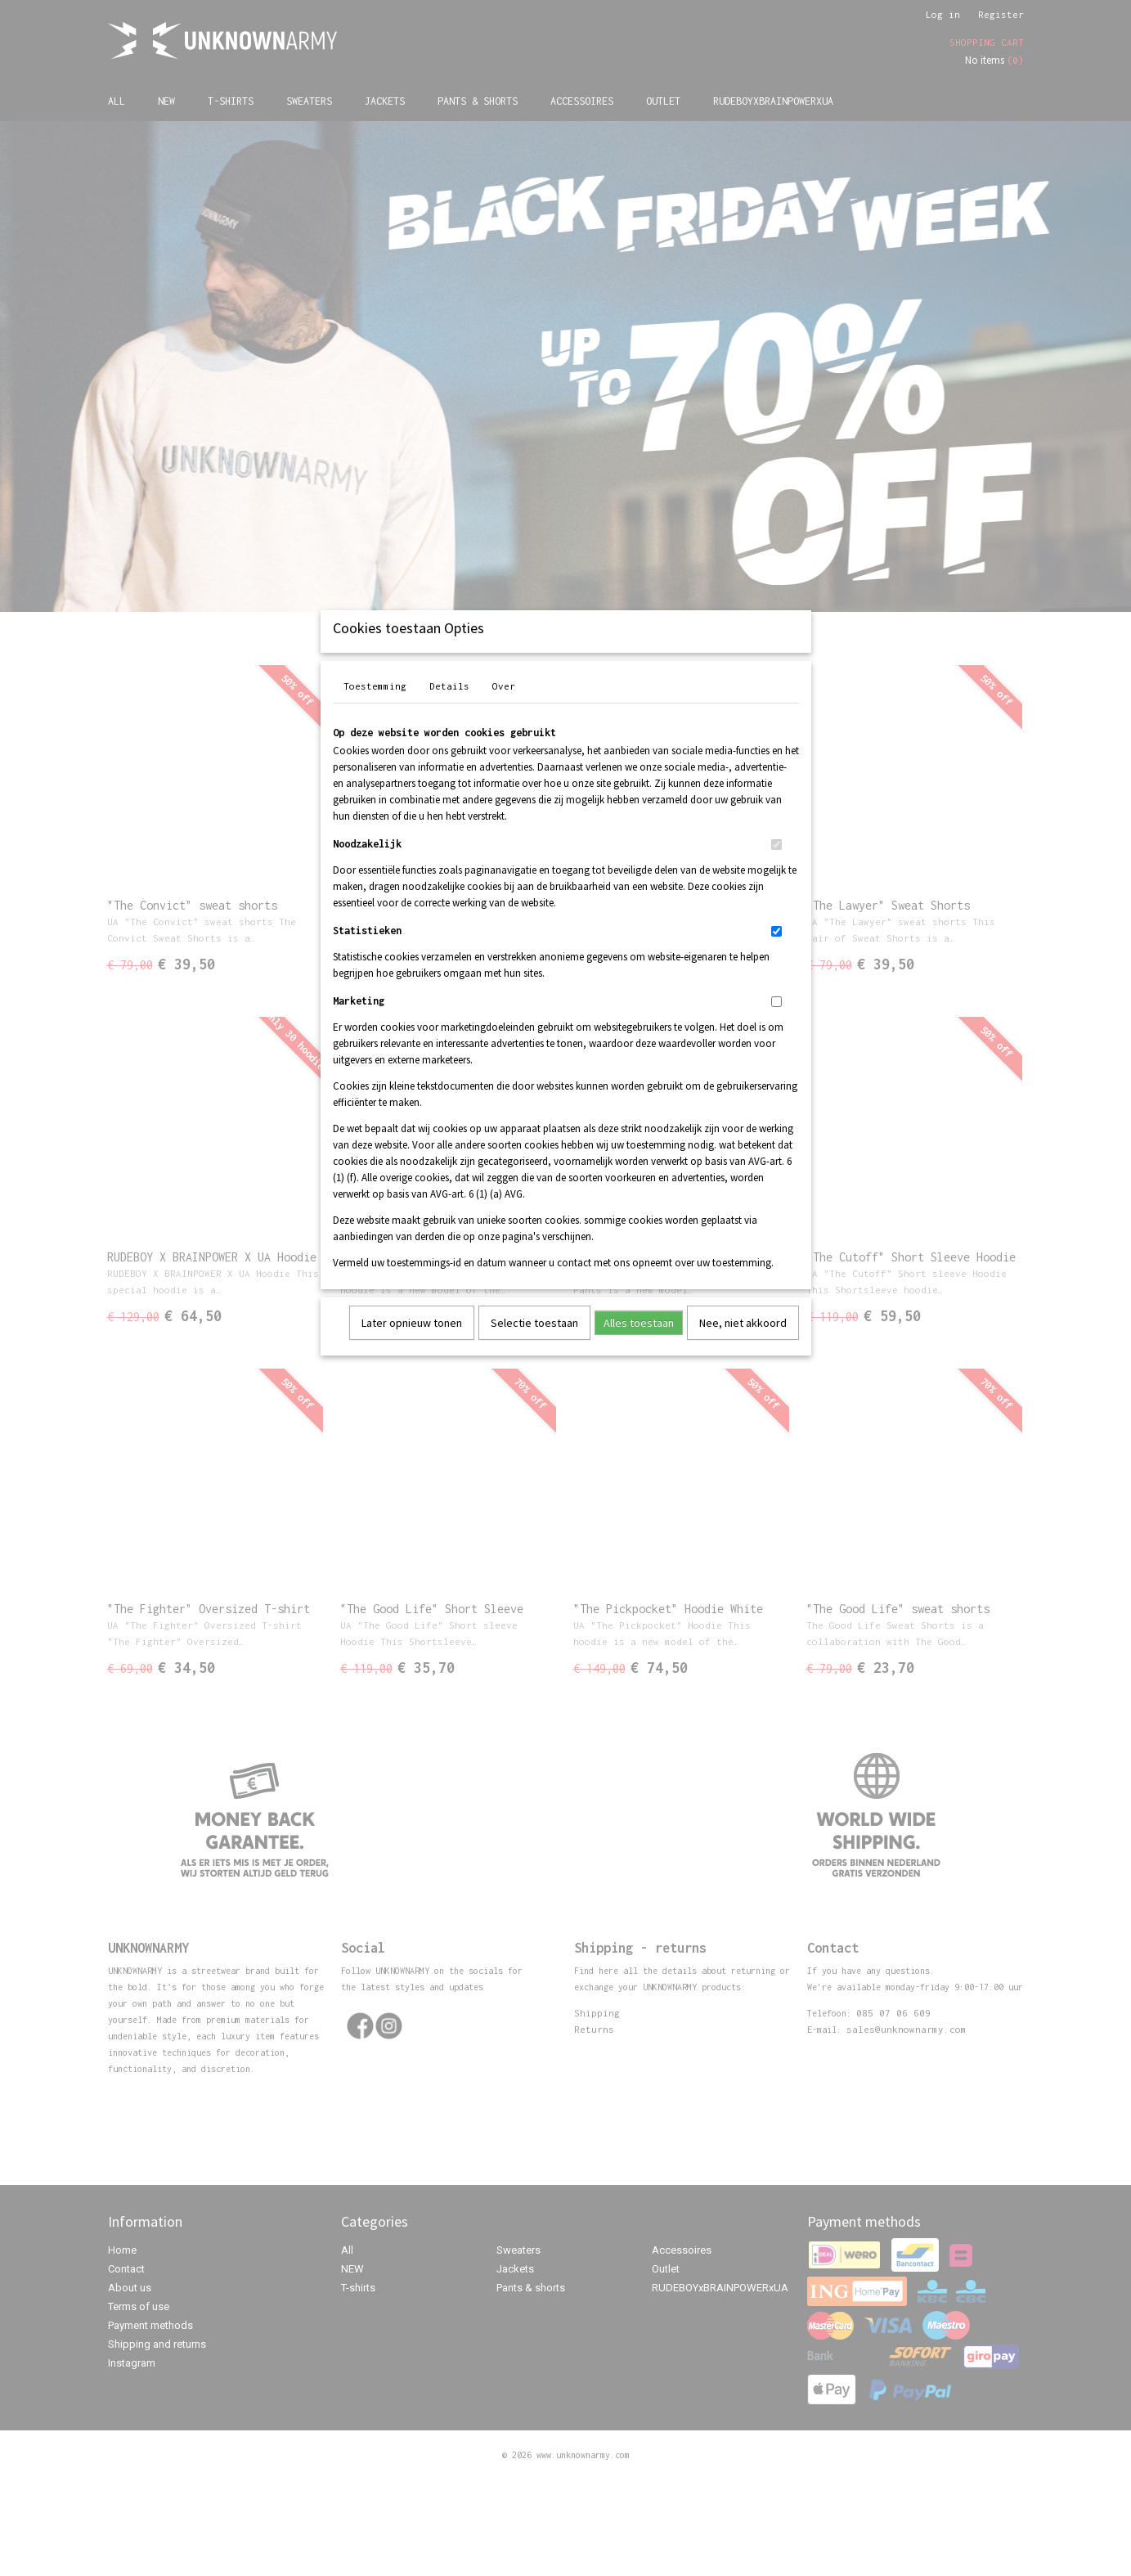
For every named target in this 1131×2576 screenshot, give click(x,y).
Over (503, 707)
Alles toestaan (639, 1344)
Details (449, 707)
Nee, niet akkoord (743, 1344)
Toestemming (374, 707)
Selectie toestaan (534, 1344)
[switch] (776, 866)
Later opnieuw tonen (411, 1344)
